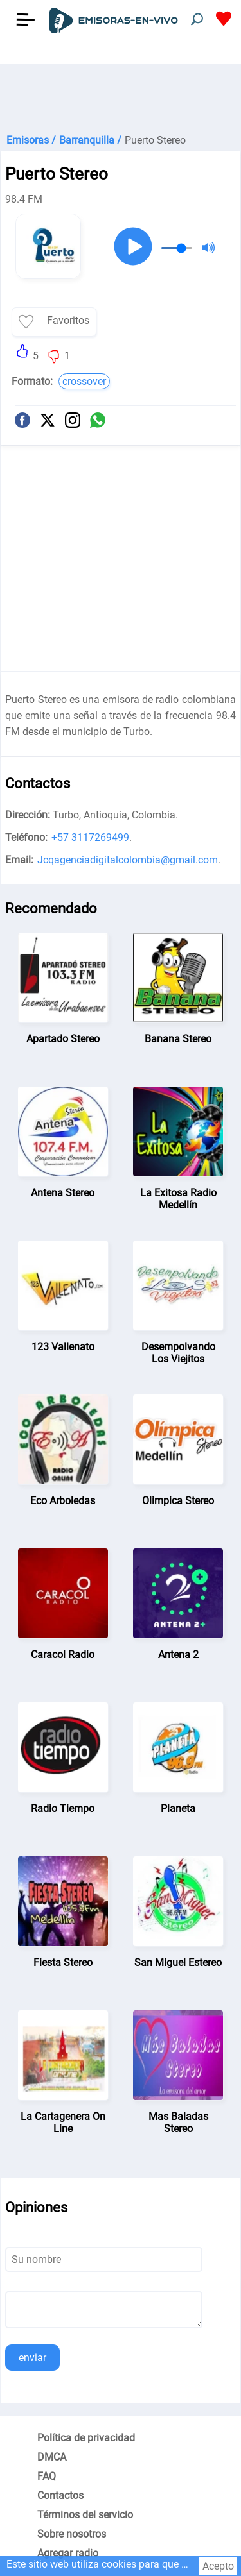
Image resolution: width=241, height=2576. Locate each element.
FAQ (46, 2476)
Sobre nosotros (71, 2534)
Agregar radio (67, 2553)
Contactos (60, 2495)
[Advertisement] (120, 96)
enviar (32, 2357)
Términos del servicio (85, 2515)
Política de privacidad (86, 2438)
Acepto (218, 2566)
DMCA (51, 2457)
